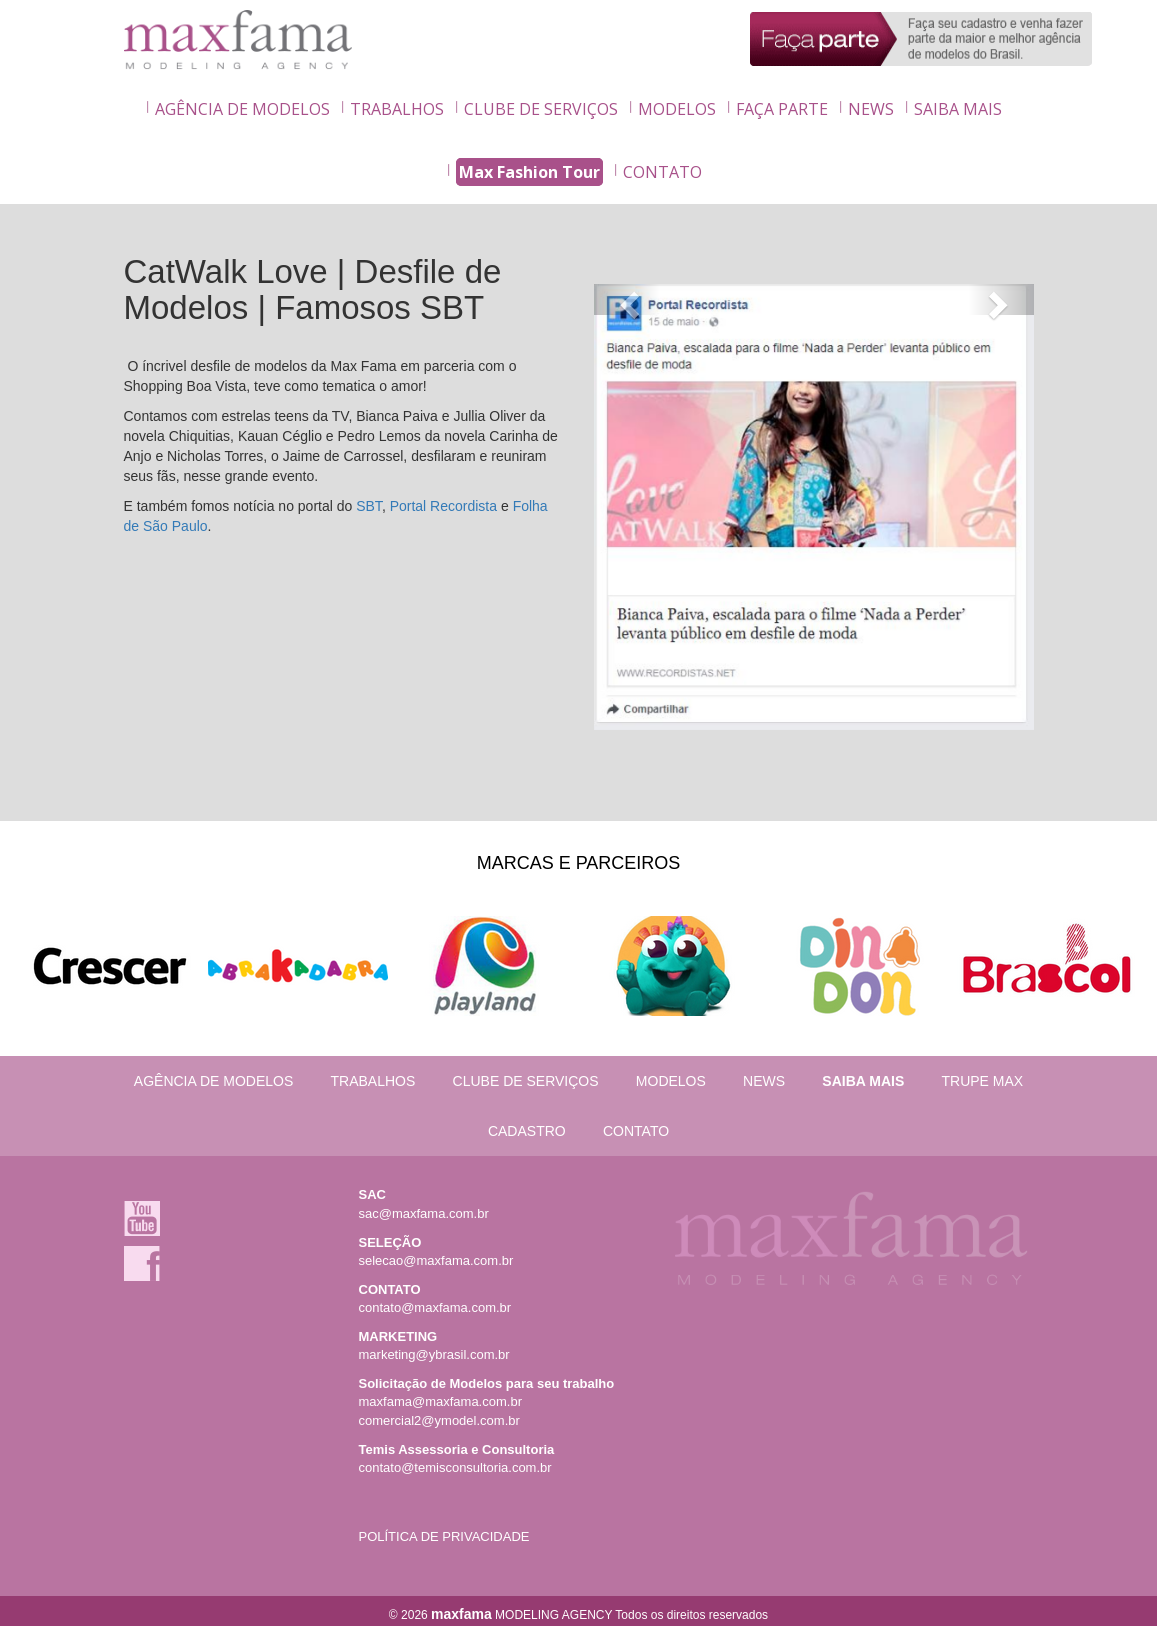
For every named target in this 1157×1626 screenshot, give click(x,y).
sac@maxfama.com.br (424, 1213)
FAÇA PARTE (782, 109)
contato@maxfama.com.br (435, 1307)
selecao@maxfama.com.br (436, 1260)
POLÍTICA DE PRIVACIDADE (444, 1536)
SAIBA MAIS (958, 109)
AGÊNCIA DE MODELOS (242, 109)
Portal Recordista (443, 506)
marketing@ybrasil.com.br (434, 1354)
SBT (369, 506)
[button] (627, 299)
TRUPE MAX (982, 1081)
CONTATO (662, 172)
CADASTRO (527, 1131)
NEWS (871, 109)
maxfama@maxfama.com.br (440, 1401)
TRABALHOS (397, 109)
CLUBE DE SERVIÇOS (541, 109)
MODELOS (677, 109)
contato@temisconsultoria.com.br (455, 1467)
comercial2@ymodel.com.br (439, 1420)
